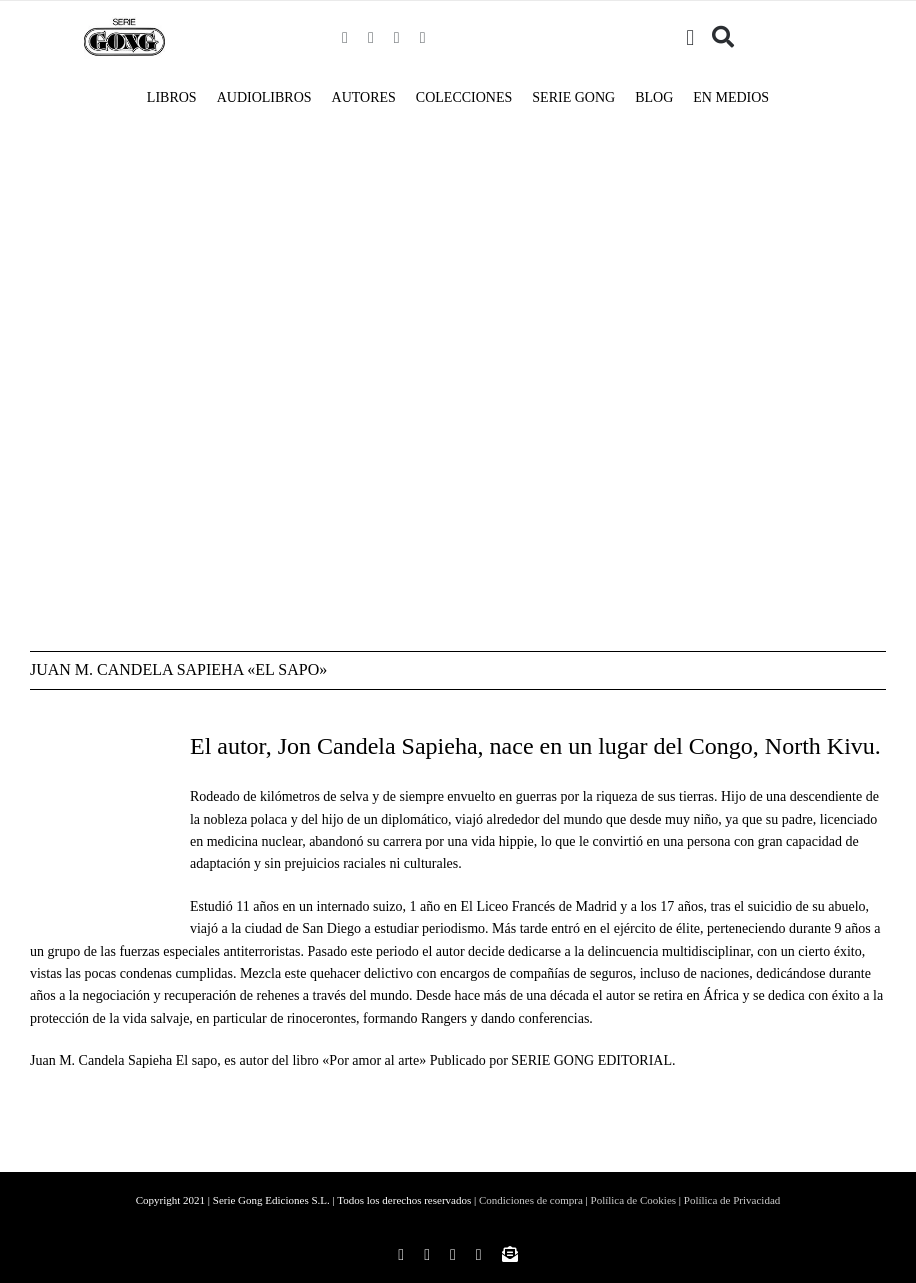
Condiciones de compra (531, 1200)
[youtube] (423, 38)
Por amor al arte (374, 1060)
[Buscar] (723, 38)
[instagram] (371, 38)
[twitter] (397, 38)
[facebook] (345, 38)
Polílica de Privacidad (732, 1200)
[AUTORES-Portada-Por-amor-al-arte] (320, 197)
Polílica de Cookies (634, 1200)
